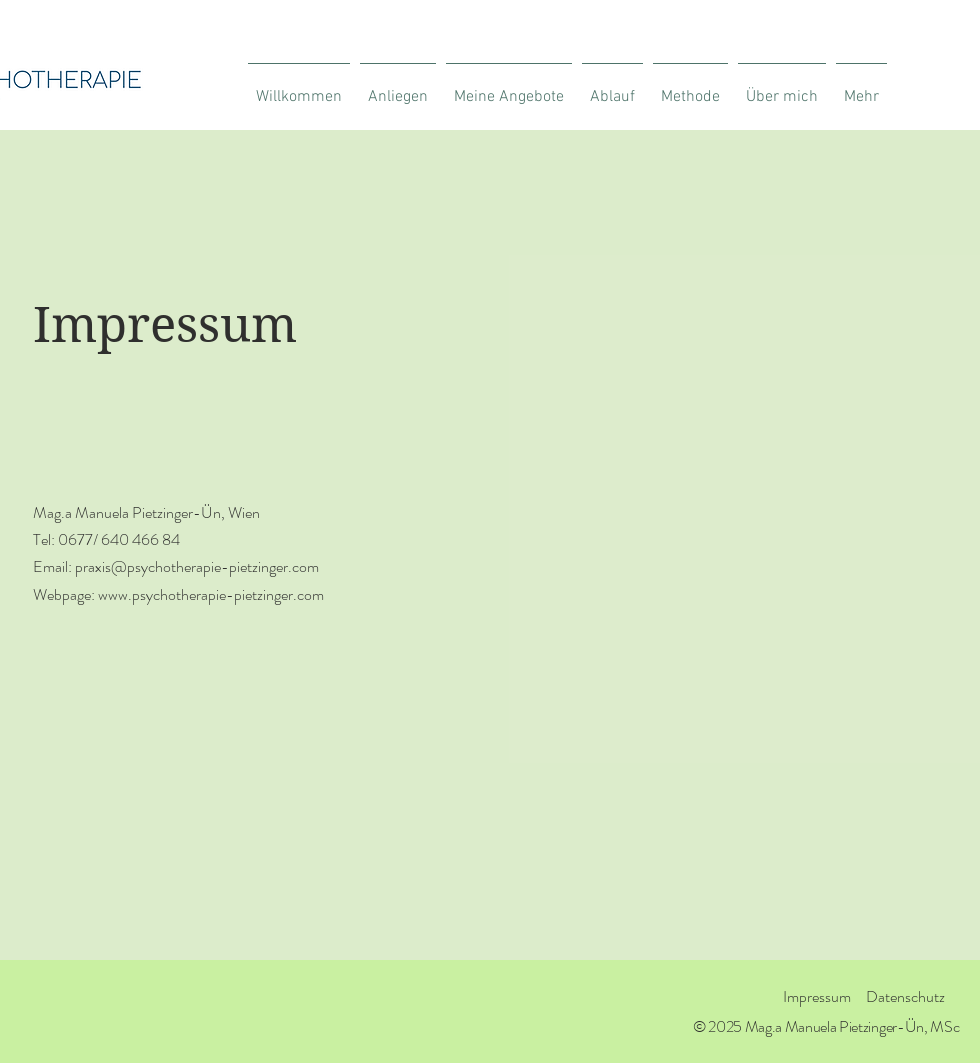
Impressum (817, 996)
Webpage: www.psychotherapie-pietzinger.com (178, 594)
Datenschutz (905, 996)
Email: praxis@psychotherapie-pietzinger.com (176, 566)
